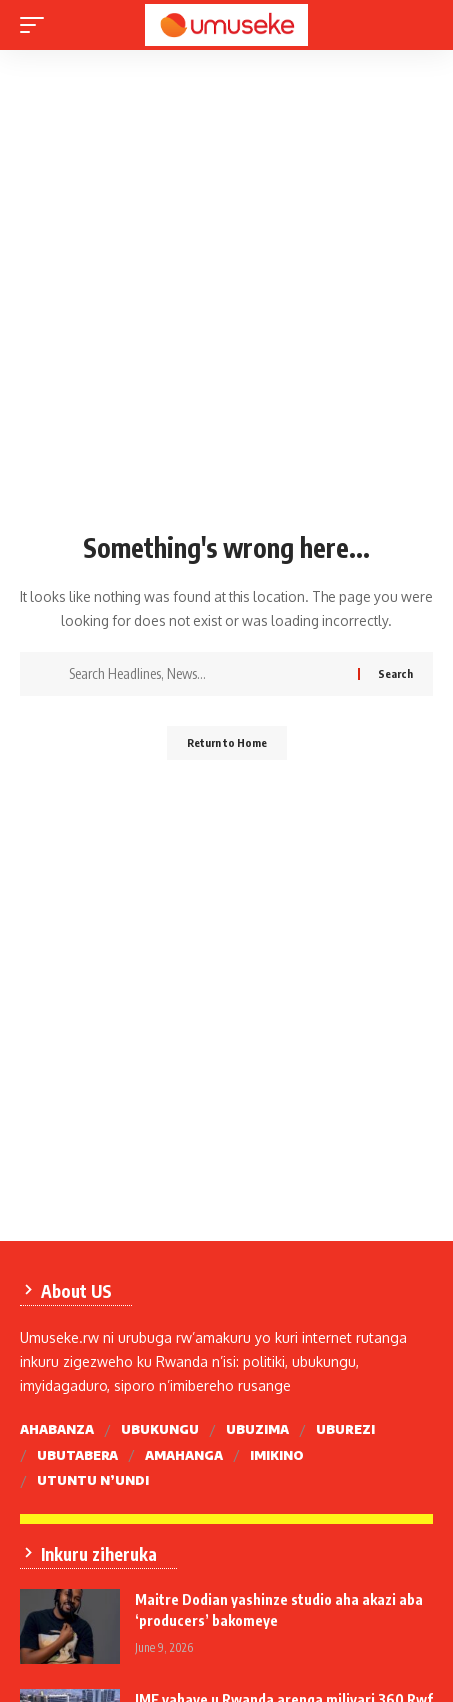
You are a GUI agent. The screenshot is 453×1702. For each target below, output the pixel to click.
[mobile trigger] (37, 25)
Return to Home (227, 742)
